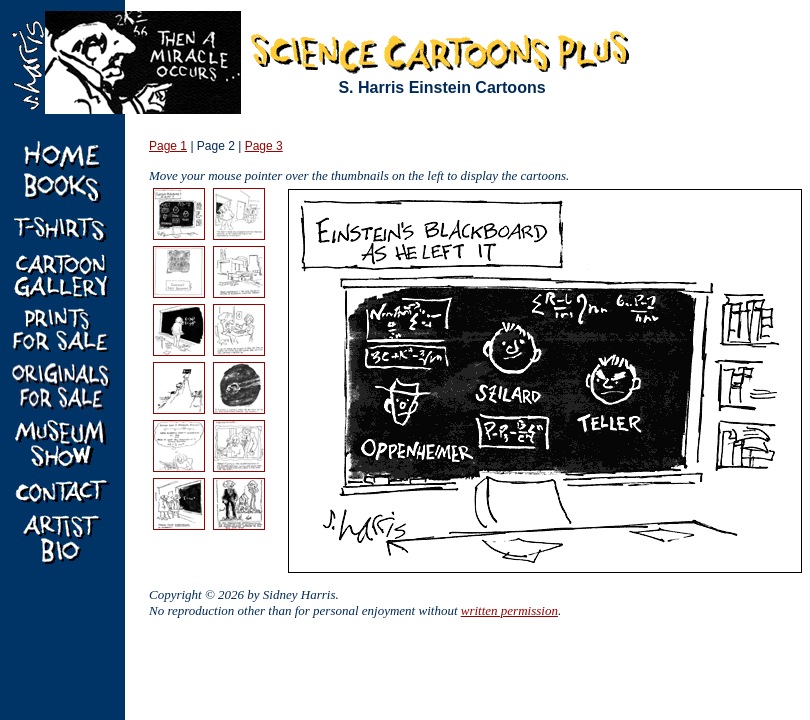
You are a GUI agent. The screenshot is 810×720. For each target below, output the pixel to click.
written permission (509, 610)
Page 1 (168, 146)
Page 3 (264, 146)
